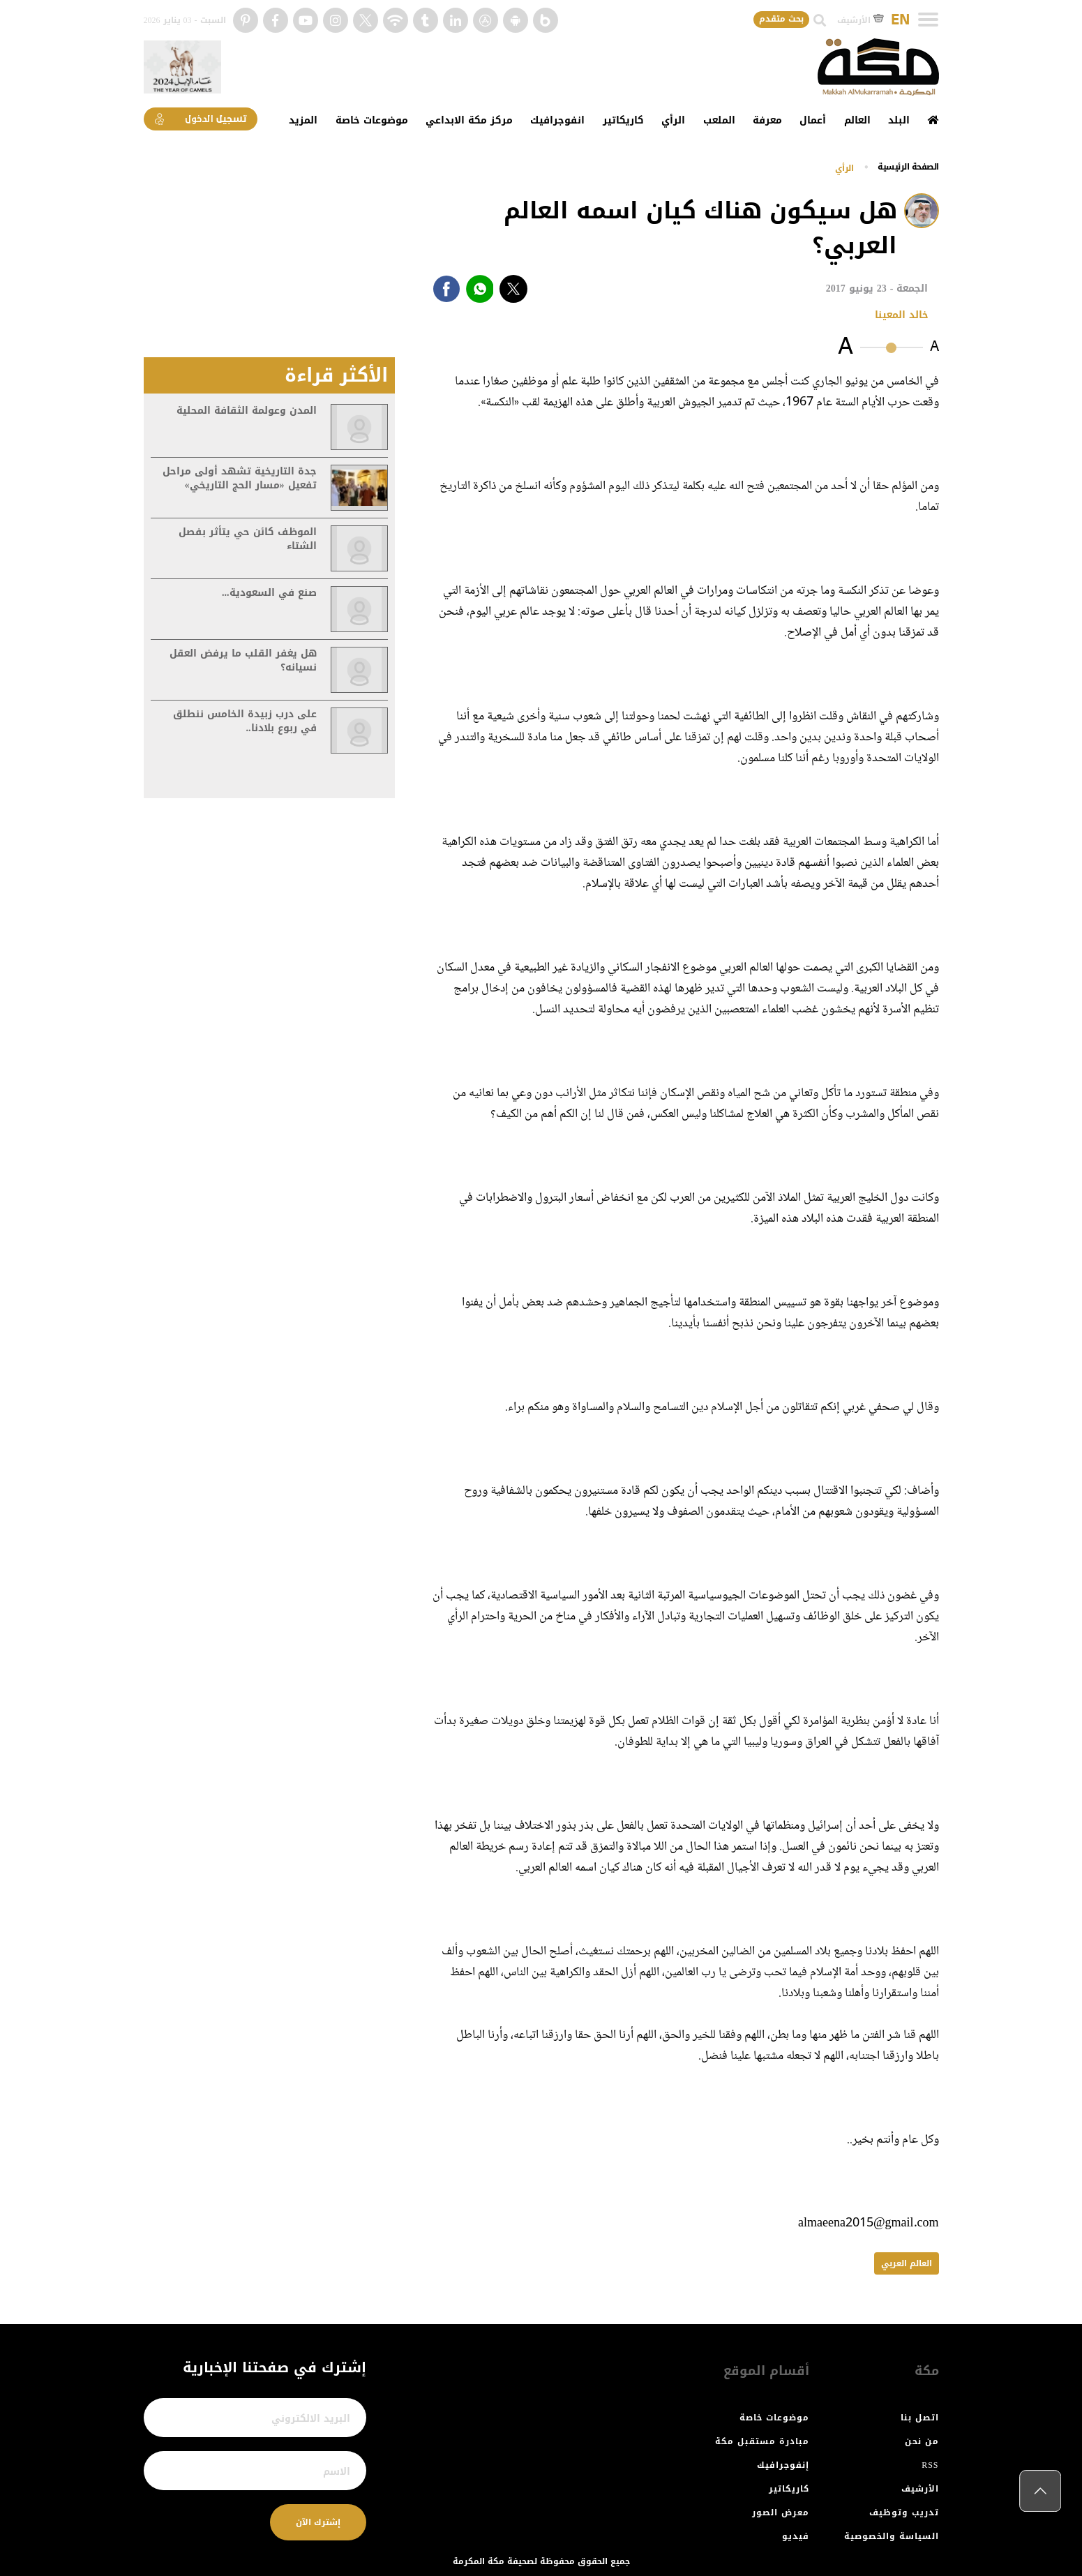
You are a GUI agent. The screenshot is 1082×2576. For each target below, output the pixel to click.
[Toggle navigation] (928, 19)
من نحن (922, 2441)
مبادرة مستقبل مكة (762, 2441)
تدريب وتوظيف (904, 2512)
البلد (899, 120)
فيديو (795, 2536)
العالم (857, 120)
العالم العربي (906, 2263)
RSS (930, 2465)
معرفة (767, 120)
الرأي (673, 120)
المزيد (303, 120)
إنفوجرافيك (783, 2465)
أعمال (812, 120)
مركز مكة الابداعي (469, 120)
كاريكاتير (623, 120)
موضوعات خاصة (372, 120)
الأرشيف (860, 20)
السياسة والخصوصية (891, 2536)
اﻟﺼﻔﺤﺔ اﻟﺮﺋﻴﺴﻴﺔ (908, 166)
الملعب (719, 120)
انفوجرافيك (557, 120)
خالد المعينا (902, 315)
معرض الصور (780, 2512)
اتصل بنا (920, 2417)
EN (900, 20)
